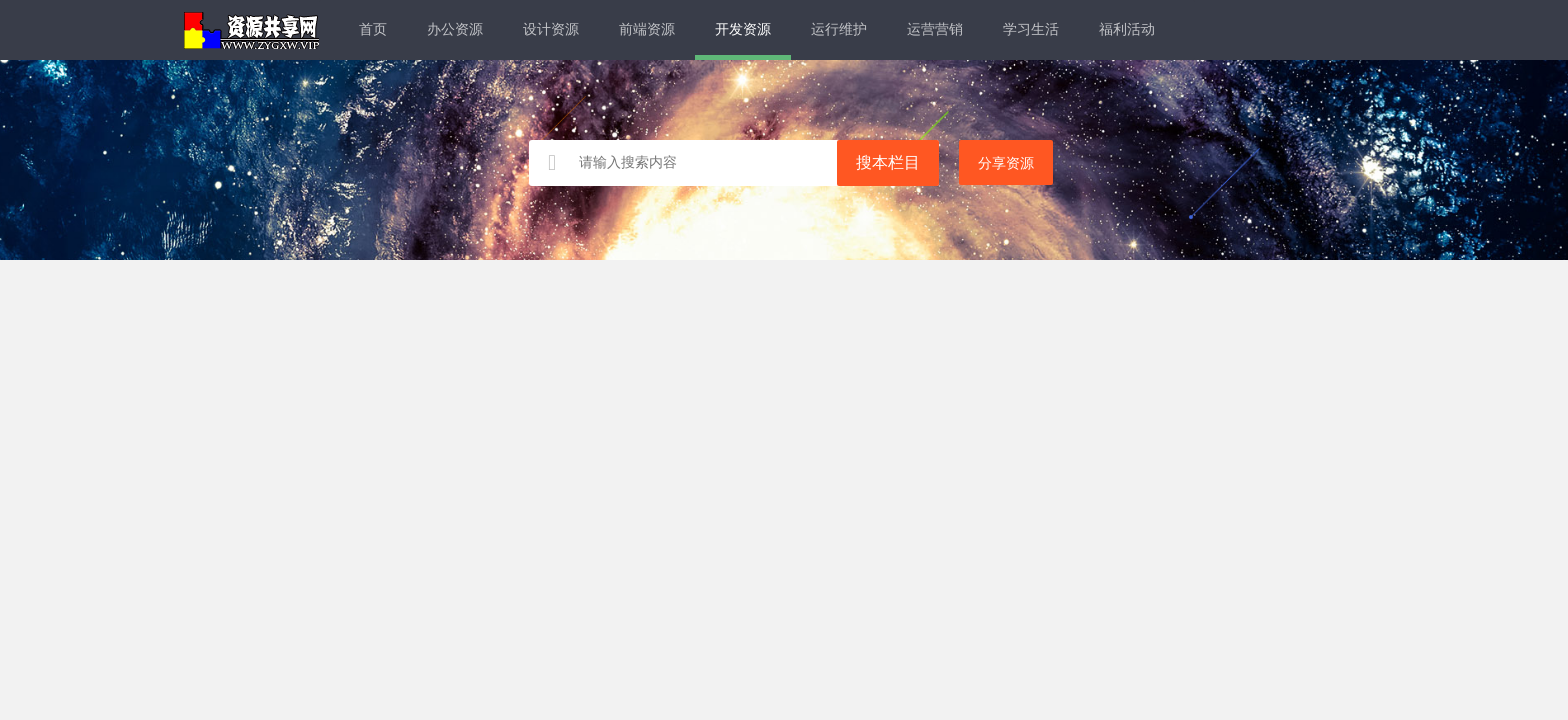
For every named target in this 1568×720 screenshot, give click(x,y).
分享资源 (1006, 163)
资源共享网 (251, 30)
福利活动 (1127, 29)
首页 (373, 29)
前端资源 (647, 29)
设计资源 (551, 29)
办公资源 (455, 29)
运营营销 (935, 29)
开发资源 (743, 29)
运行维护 (839, 29)
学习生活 (1031, 29)
